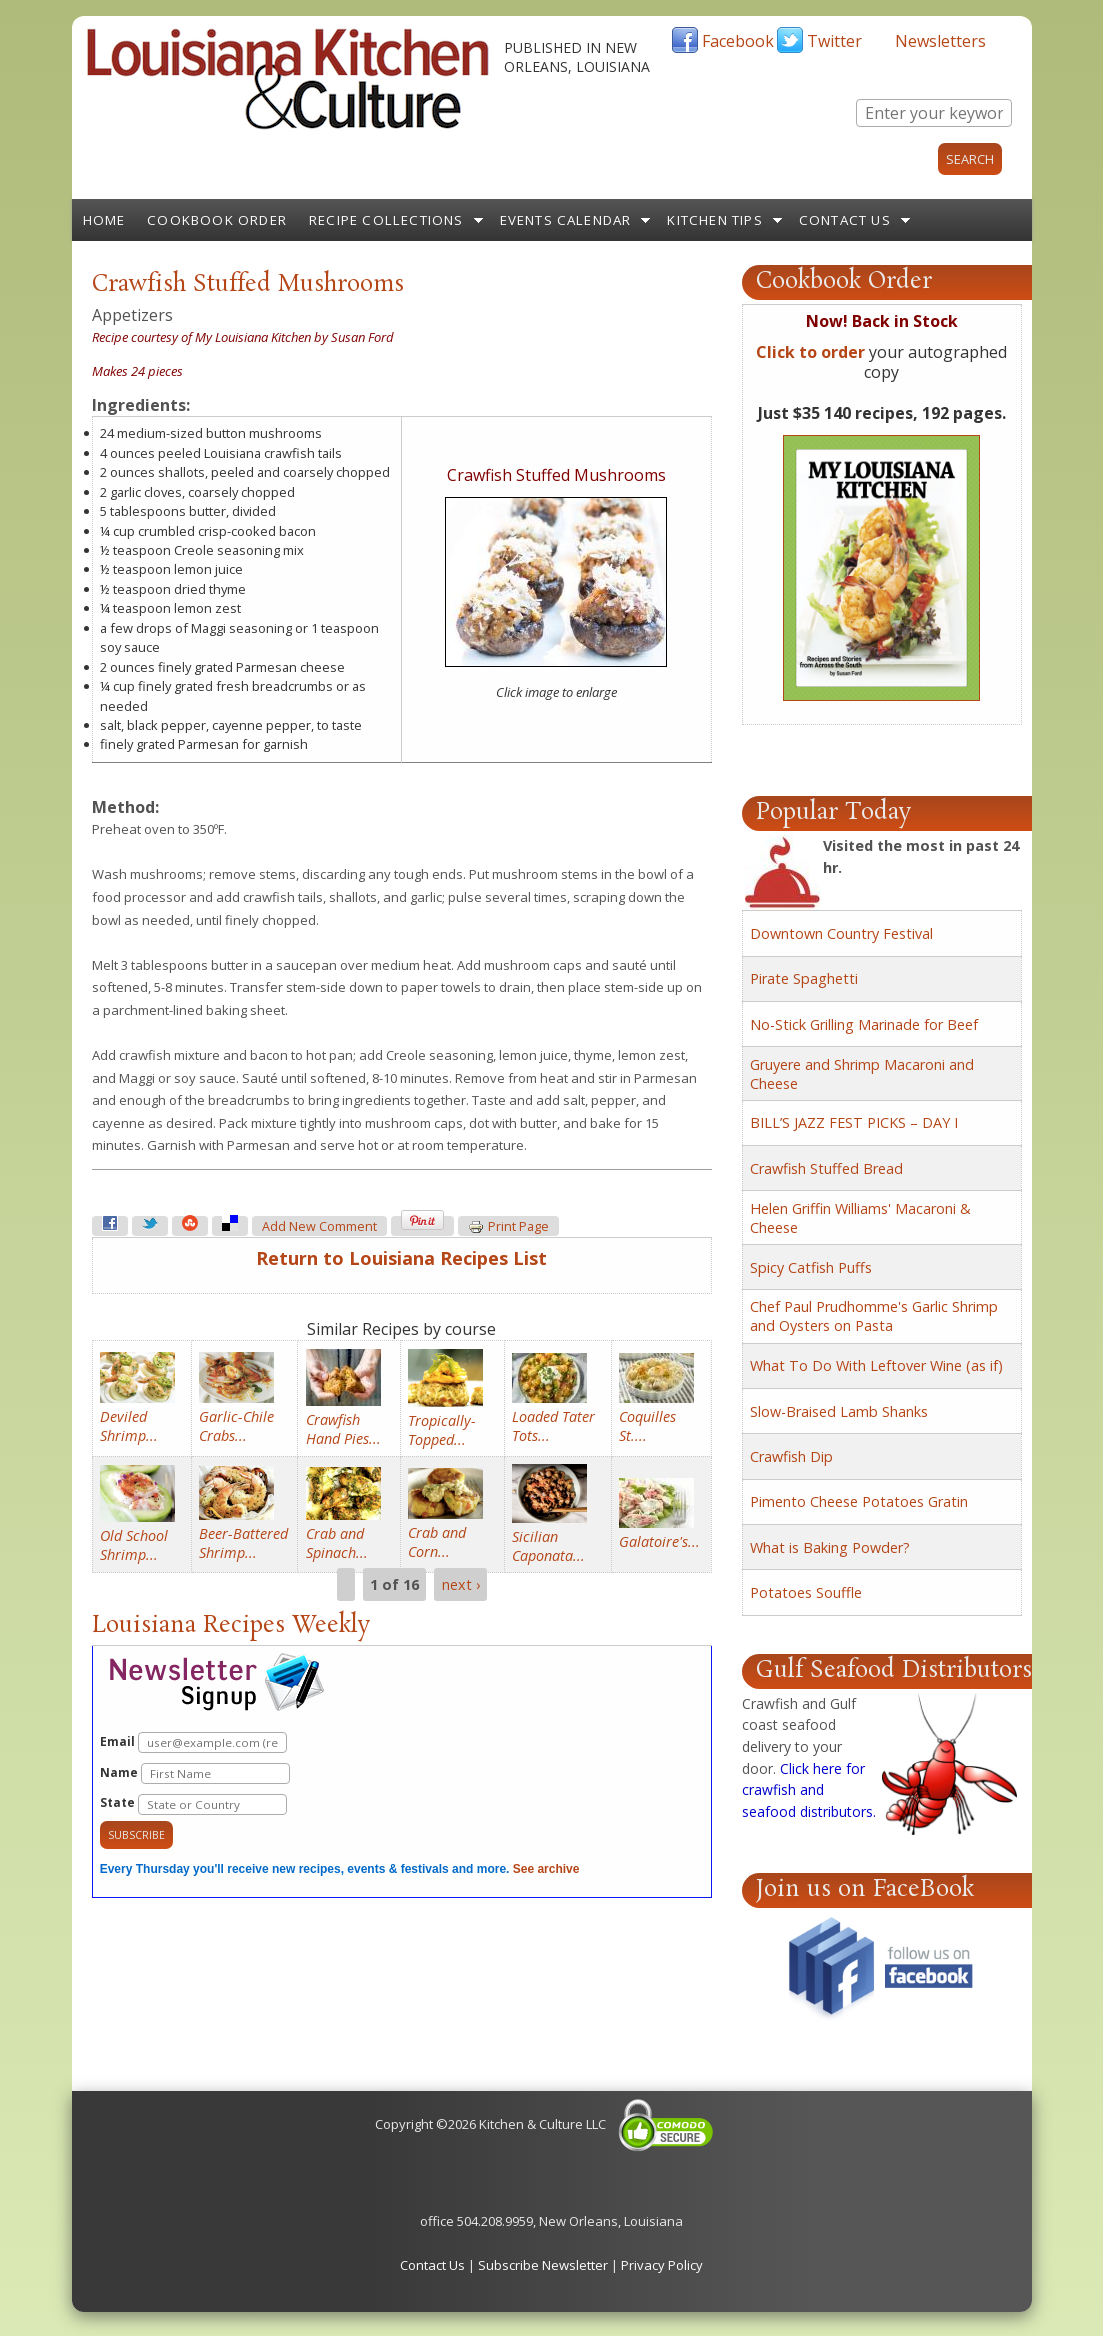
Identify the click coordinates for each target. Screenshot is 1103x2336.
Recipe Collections (386, 220)
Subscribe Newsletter (543, 2265)
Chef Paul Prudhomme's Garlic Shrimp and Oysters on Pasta (874, 1316)
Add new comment (319, 1226)
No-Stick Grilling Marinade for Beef (864, 1024)
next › (461, 1584)
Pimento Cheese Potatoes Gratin (859, 1501)
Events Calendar (566, 220)
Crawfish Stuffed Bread (826, 1168)
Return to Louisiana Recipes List (401, 1258)
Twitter (834, 41)
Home (104, 220)
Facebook (738, 41)
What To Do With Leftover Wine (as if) (876, 1365)
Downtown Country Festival (841, 933)
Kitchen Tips (714, 220)
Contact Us (845, 220)
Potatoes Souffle (806, 1592)
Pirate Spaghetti (804, 978)
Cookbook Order (217, 220)
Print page (508, 1227)
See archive (546, 1869)
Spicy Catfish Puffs (811, 1267)
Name (195, 1773)
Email (193, 1742)
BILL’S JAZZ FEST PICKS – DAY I (854, 1122)
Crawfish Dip (791, 1456)
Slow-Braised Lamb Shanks (839, 1411)
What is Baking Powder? (830, 1547)
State (193, 1804)
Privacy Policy (662, 2265)
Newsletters (940, 41)
